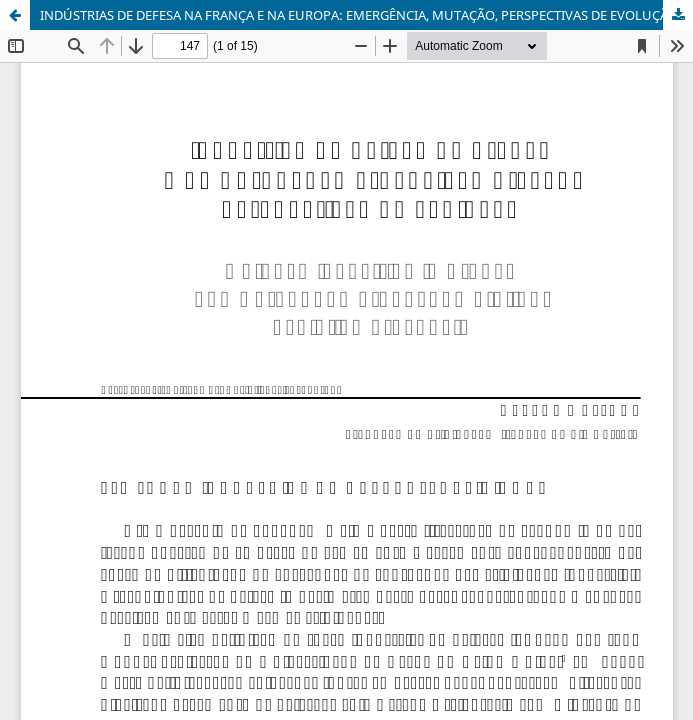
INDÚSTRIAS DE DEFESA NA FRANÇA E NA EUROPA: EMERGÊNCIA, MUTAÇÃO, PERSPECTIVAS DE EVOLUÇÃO (359, 15)
